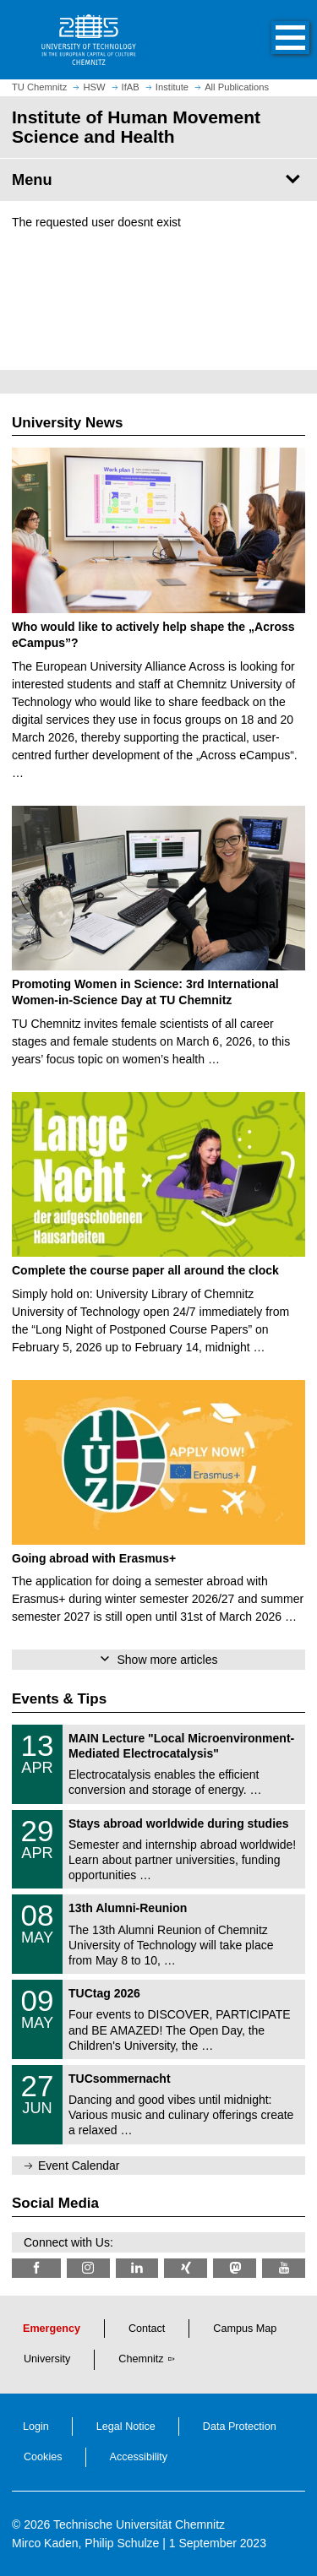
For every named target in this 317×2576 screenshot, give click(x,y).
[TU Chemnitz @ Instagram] (88, 2268)
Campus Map (244, 2328)
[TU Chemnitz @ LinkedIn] (137, 2268)
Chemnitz (140, 2359)
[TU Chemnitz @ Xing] (185, 2268)
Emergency (51, 2328)
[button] (273, 39)
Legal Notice (126, 2426)
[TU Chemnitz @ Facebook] (36, 2268)
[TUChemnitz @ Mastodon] (234, 2268)
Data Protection (239, 2426)
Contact (146, 2328)
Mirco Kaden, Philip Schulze (85, 2543)
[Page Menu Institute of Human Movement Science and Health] (158, 180)
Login (36, 2426)
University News (67, 423)
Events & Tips (59, 1699)
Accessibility (139, 2457)
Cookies (43, 2457)
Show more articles (167, 1659)
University (47, 2359)
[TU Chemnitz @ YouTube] (283, 2268)
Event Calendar (79, 2165)
